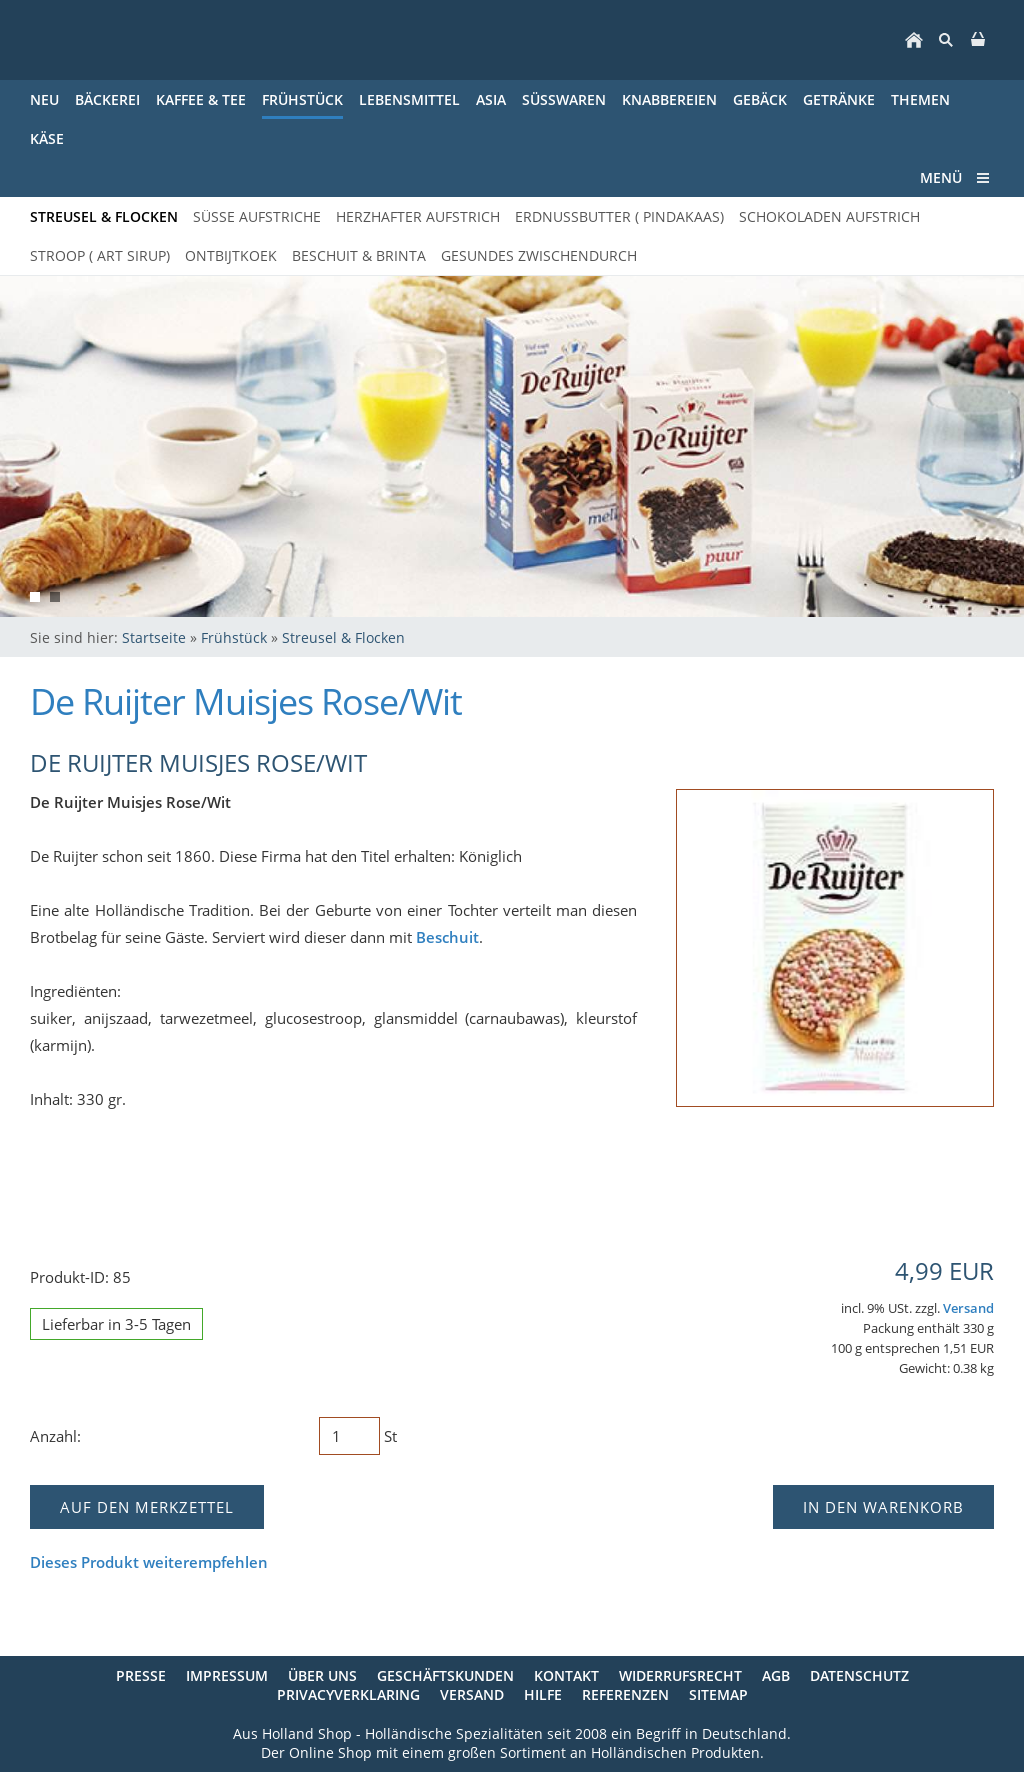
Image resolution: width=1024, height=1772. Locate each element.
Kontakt (566, 1675)
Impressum (227, 1675)
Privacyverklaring (348, 1694)
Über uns (322, 1675)
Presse (141, 1675)
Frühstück (234, 637)
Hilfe (543, 1694)
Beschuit (447, 937)
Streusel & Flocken (343, 637)
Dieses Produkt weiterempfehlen (149, 1562)
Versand (968, 1308)
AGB (776, 1675)
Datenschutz (859, 1675)
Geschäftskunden (445, 1675)
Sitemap (718, 1694)
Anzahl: (55, 1436)
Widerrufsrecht (680, 1675)
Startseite (154, 637)
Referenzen (625, 1694)
